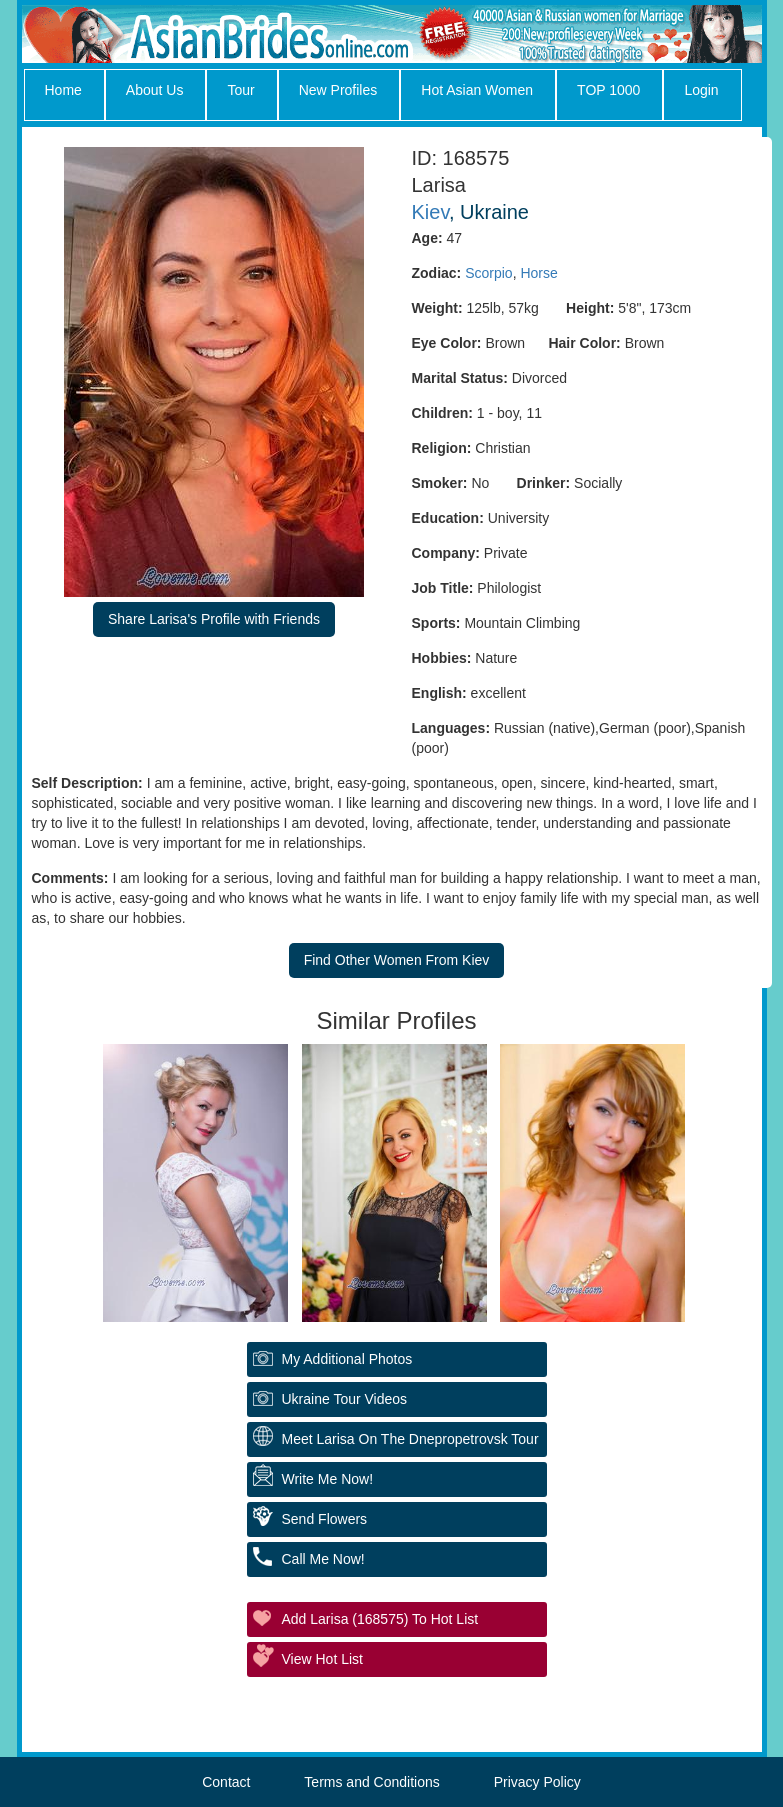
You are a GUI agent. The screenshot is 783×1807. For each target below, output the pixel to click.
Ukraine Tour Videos (345, 1399)
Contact (226, 1782)
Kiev (430, 212)
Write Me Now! (328, 1479)
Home (63, 90)
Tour (240, 90)
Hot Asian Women (477, 90)
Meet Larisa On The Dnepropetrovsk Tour (410, 1439)
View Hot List (322, 1659)
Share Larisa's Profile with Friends (214, 619)
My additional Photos (347, 1359)
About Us (155, 90)
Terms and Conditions (371, 1782)
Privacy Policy (537, 1782)
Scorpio (488, 273)
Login (701, 90)
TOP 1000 (608, 90)
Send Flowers (325, 1519)
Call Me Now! (323, 1559)
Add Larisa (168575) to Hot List (380, 1619)
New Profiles (338, 90)
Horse (538, 273)
